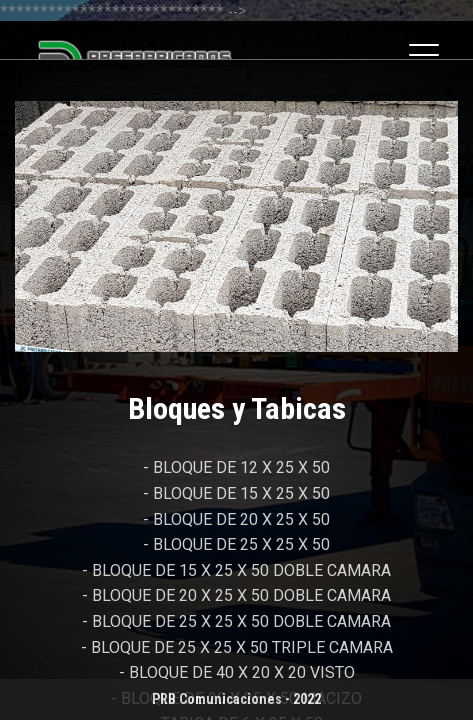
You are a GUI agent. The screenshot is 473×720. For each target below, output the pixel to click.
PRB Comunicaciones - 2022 (236, 699)
